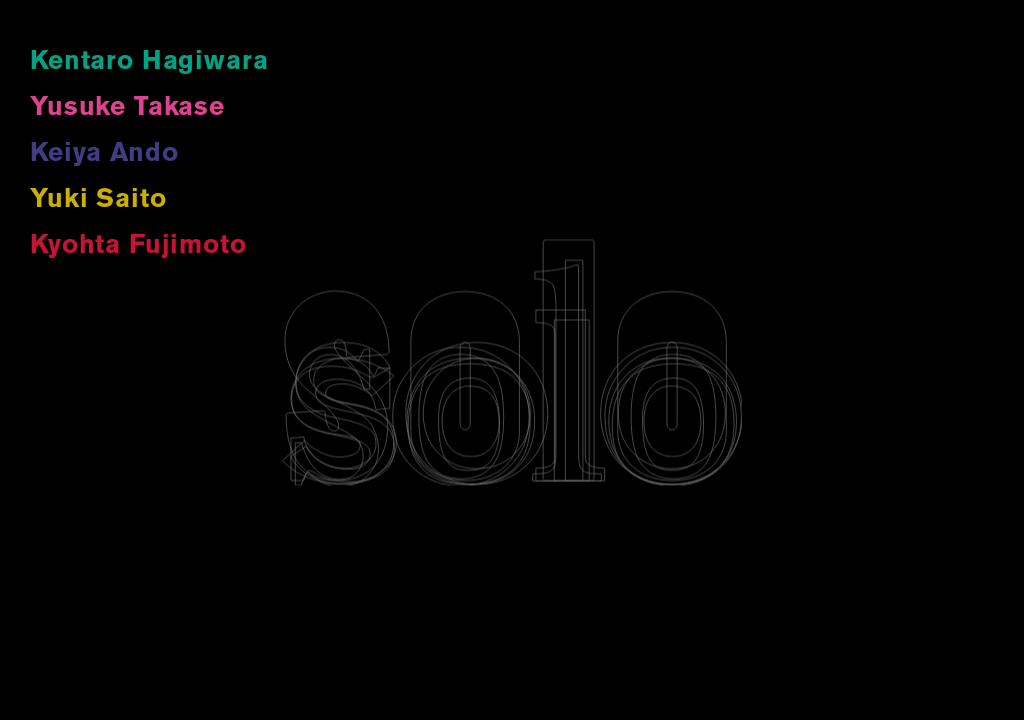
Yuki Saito (98, 200)
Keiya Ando (104, 154)
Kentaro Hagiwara (149, 62)
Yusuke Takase (127, 108)
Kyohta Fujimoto (138, 246)
